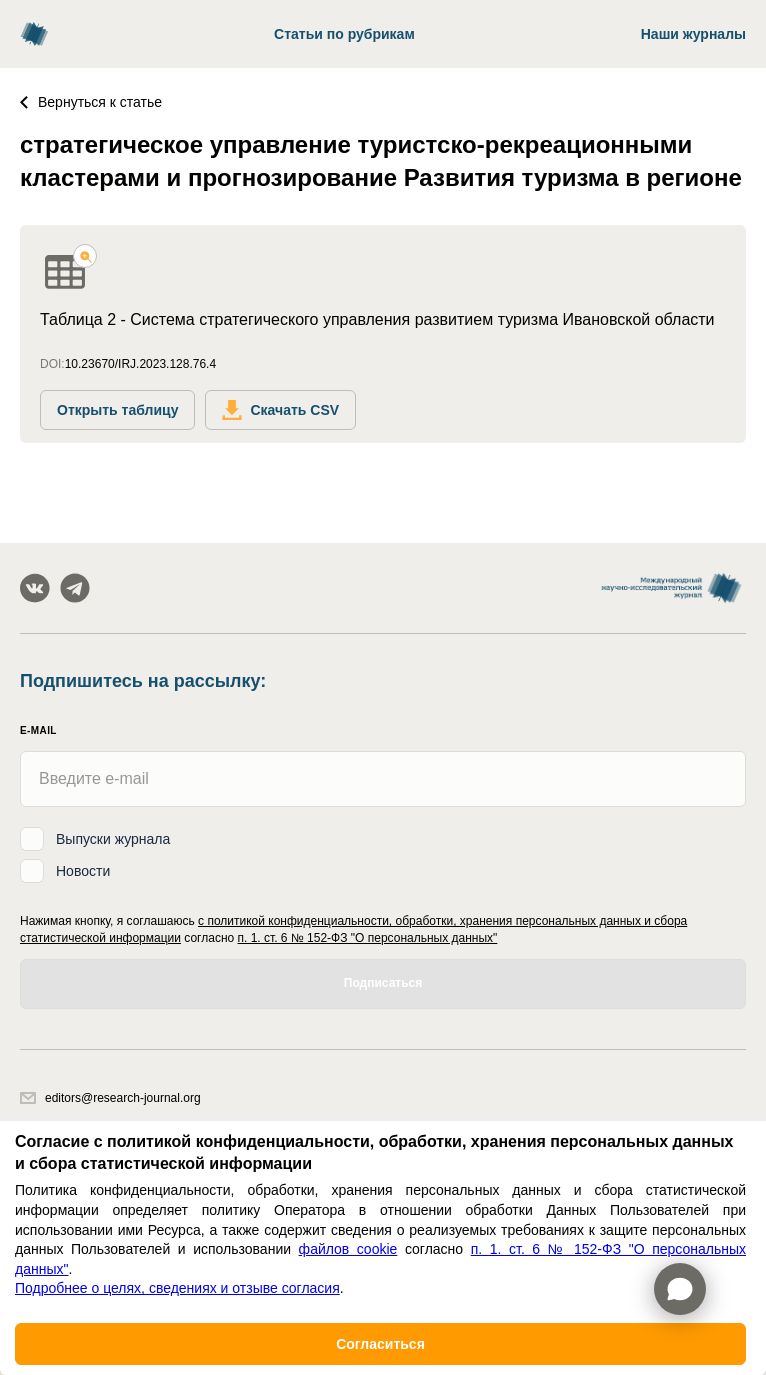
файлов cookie (348, 1249)
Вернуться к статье (91, 102)
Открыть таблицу (117, 410)
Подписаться (383, 983)
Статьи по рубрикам (344, 34)
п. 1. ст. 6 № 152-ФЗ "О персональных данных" (368, 938)
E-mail (38, 730)
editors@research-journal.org (110, 1098)
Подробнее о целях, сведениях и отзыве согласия (177, 1288)
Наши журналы (693, 34)
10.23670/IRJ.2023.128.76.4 (140, 364)
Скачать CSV (280, 410)
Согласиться (380, 1344)
